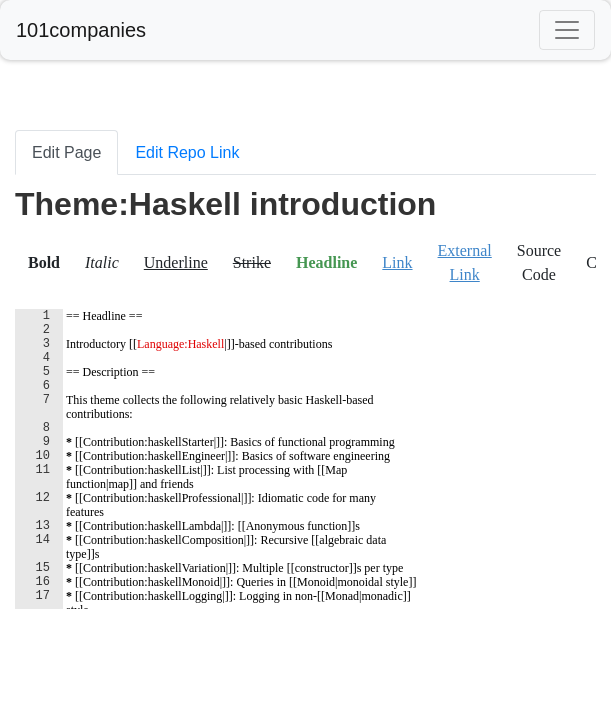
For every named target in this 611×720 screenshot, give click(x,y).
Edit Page (66, 152)
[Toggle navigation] (567, 30)
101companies (81, 30)
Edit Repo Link (187, 152)
